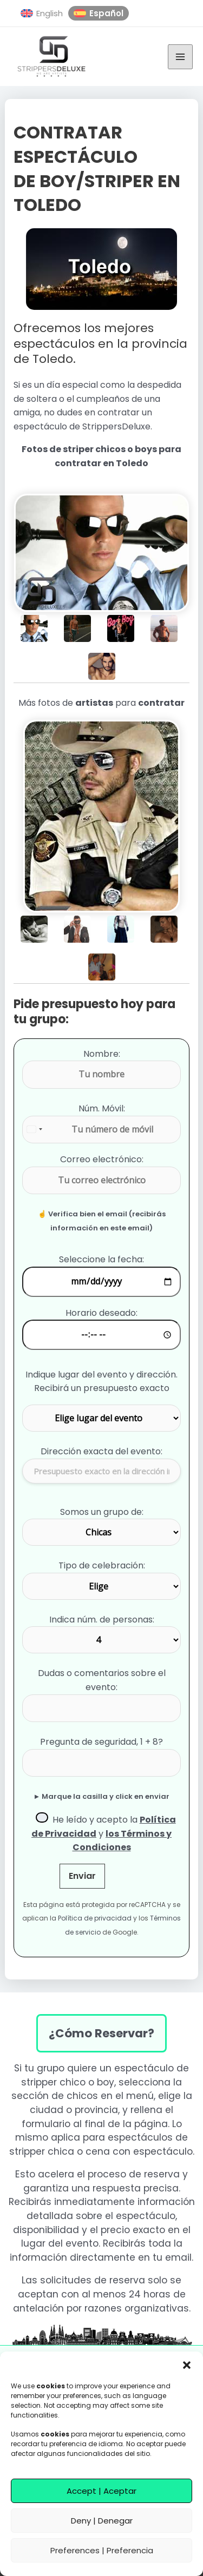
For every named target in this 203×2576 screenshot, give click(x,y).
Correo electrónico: (101, 1159)
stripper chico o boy (67, 2082)
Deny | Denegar (102, 2520)
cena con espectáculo (139, 2151)
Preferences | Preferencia (101, 2550)
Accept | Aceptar (101, 2490)
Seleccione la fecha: (101, 1259)
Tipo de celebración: (101, 1565)
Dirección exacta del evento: (101, 1451)
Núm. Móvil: (101, 1108)
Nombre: (101, 1054)
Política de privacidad (95, 1918)
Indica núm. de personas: (101, 1619)
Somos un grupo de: (101, 1512)
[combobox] (35, 1129)
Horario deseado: (101, 1313)
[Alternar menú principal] (180, 57)
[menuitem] (41, 13)
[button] (186, 2365)
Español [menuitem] (106, 13)
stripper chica (41, 2151)
